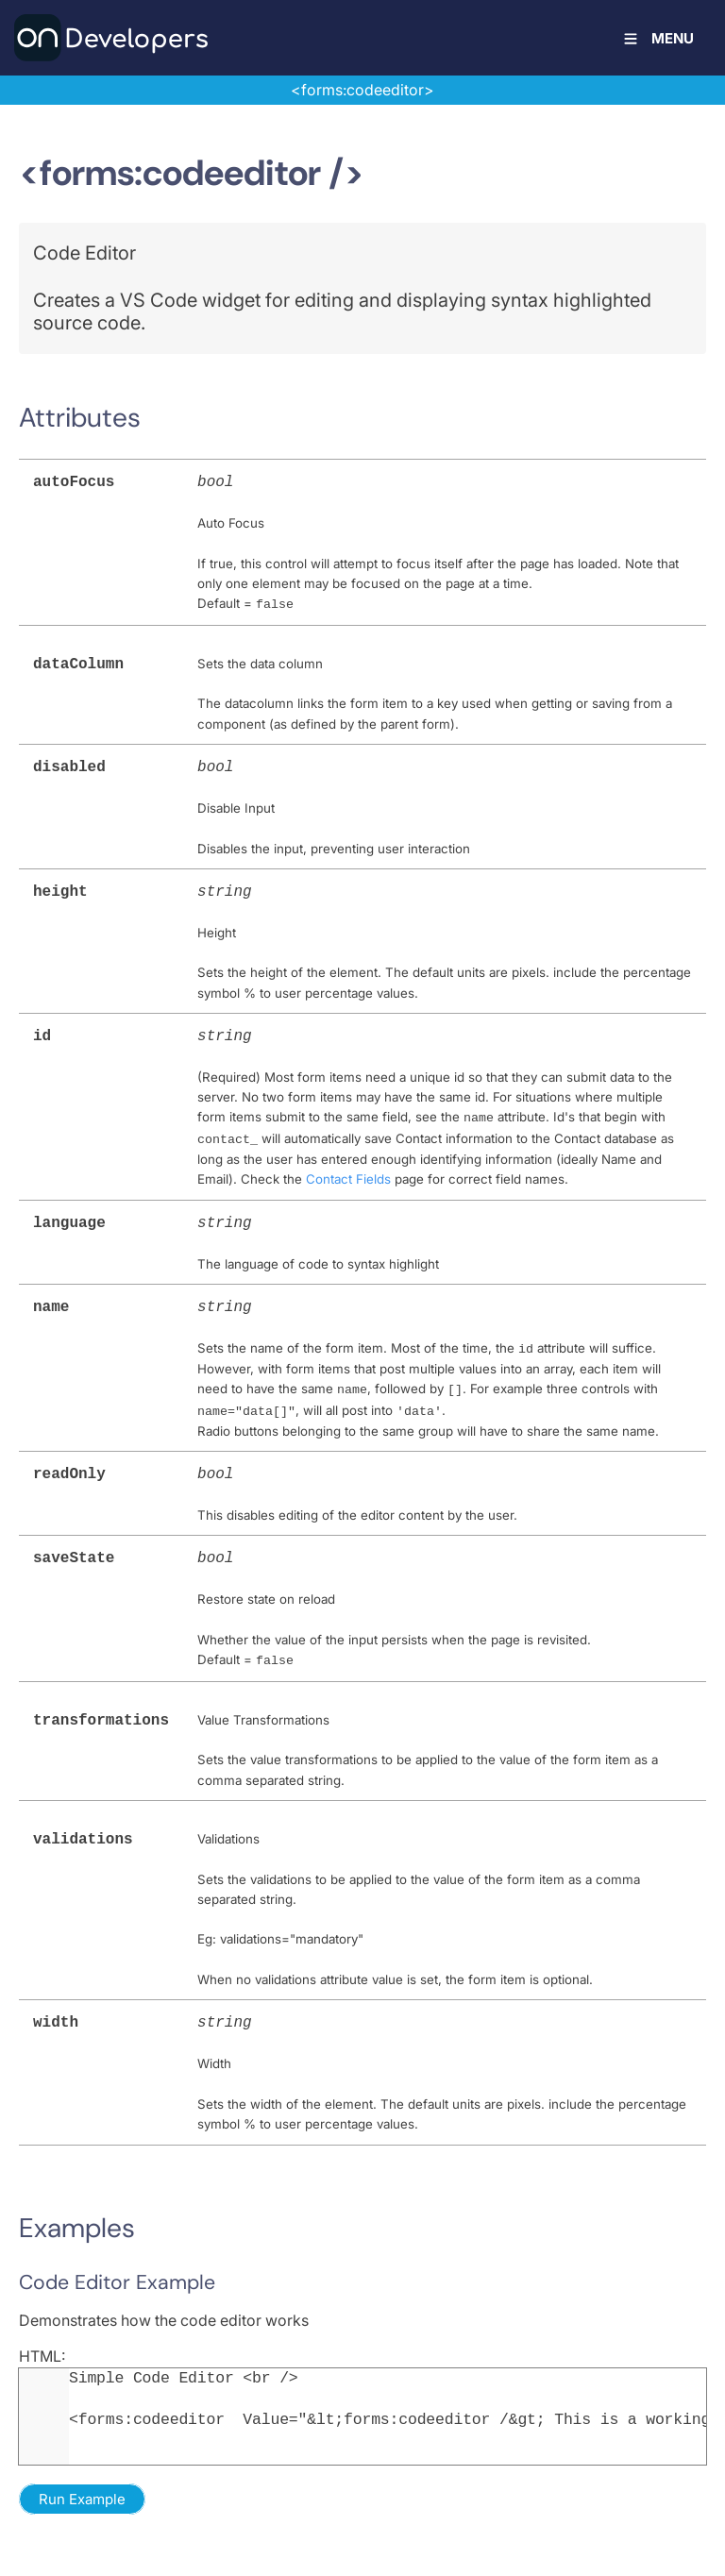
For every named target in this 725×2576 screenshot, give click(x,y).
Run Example (82, 2475)
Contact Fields (348, 1168)
